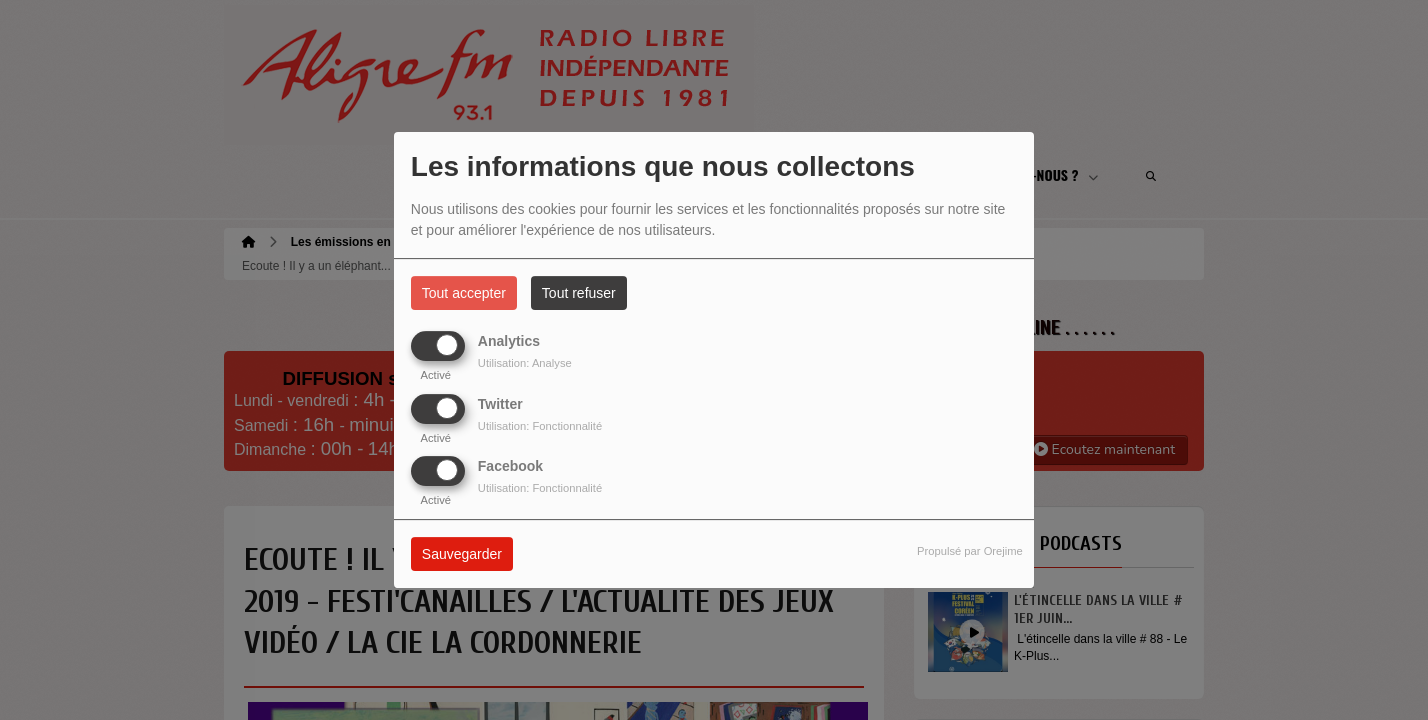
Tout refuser (579, 293)
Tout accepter (464, 293)
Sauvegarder (462, 554)
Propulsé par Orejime (970, 551)
